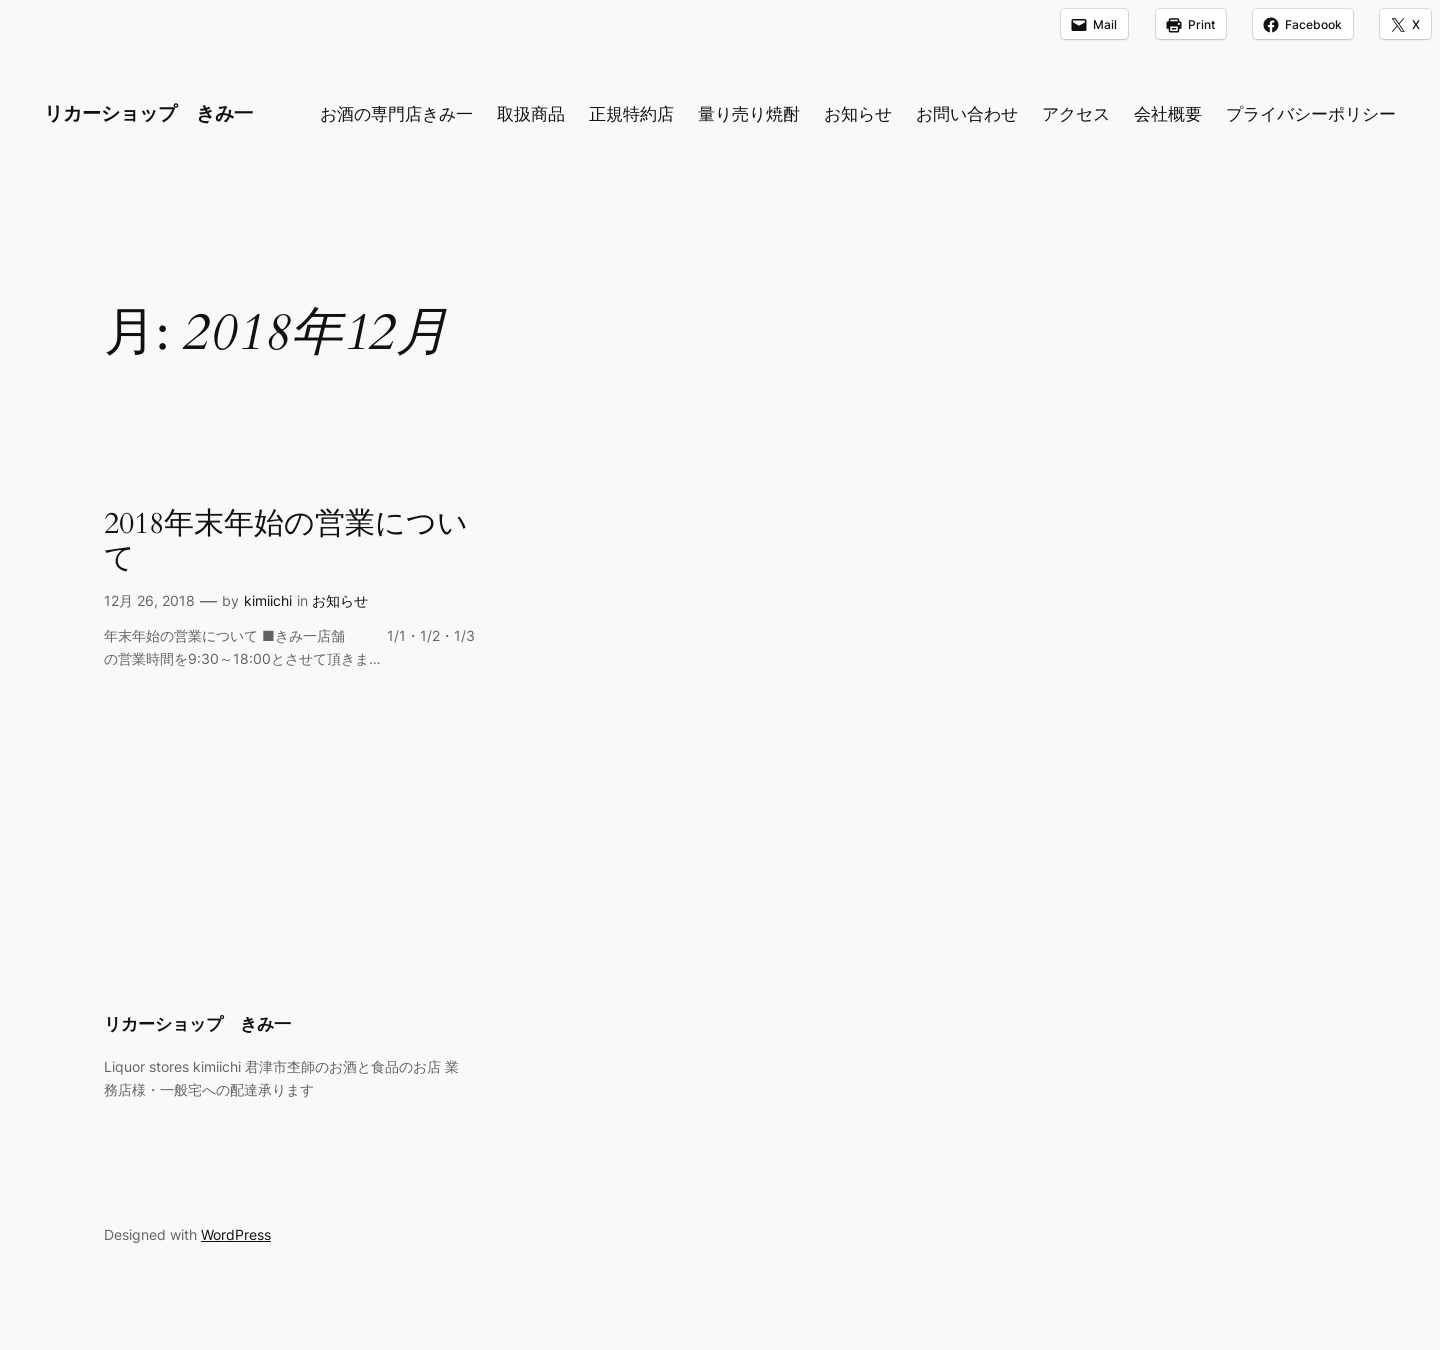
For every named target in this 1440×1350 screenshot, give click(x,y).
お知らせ (858, 114)
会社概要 (1168, 114)
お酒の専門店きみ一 (396, 114)
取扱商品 (531, 114)
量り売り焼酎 (749, 114)
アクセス (1076, 114)
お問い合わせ (967, 114)
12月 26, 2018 (149, 600)
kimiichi (268, 600)
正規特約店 (631, 114)
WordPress (236, 1234)
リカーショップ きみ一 (148, 113)
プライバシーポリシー (1311, 114)
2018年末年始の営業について (286, 542)
